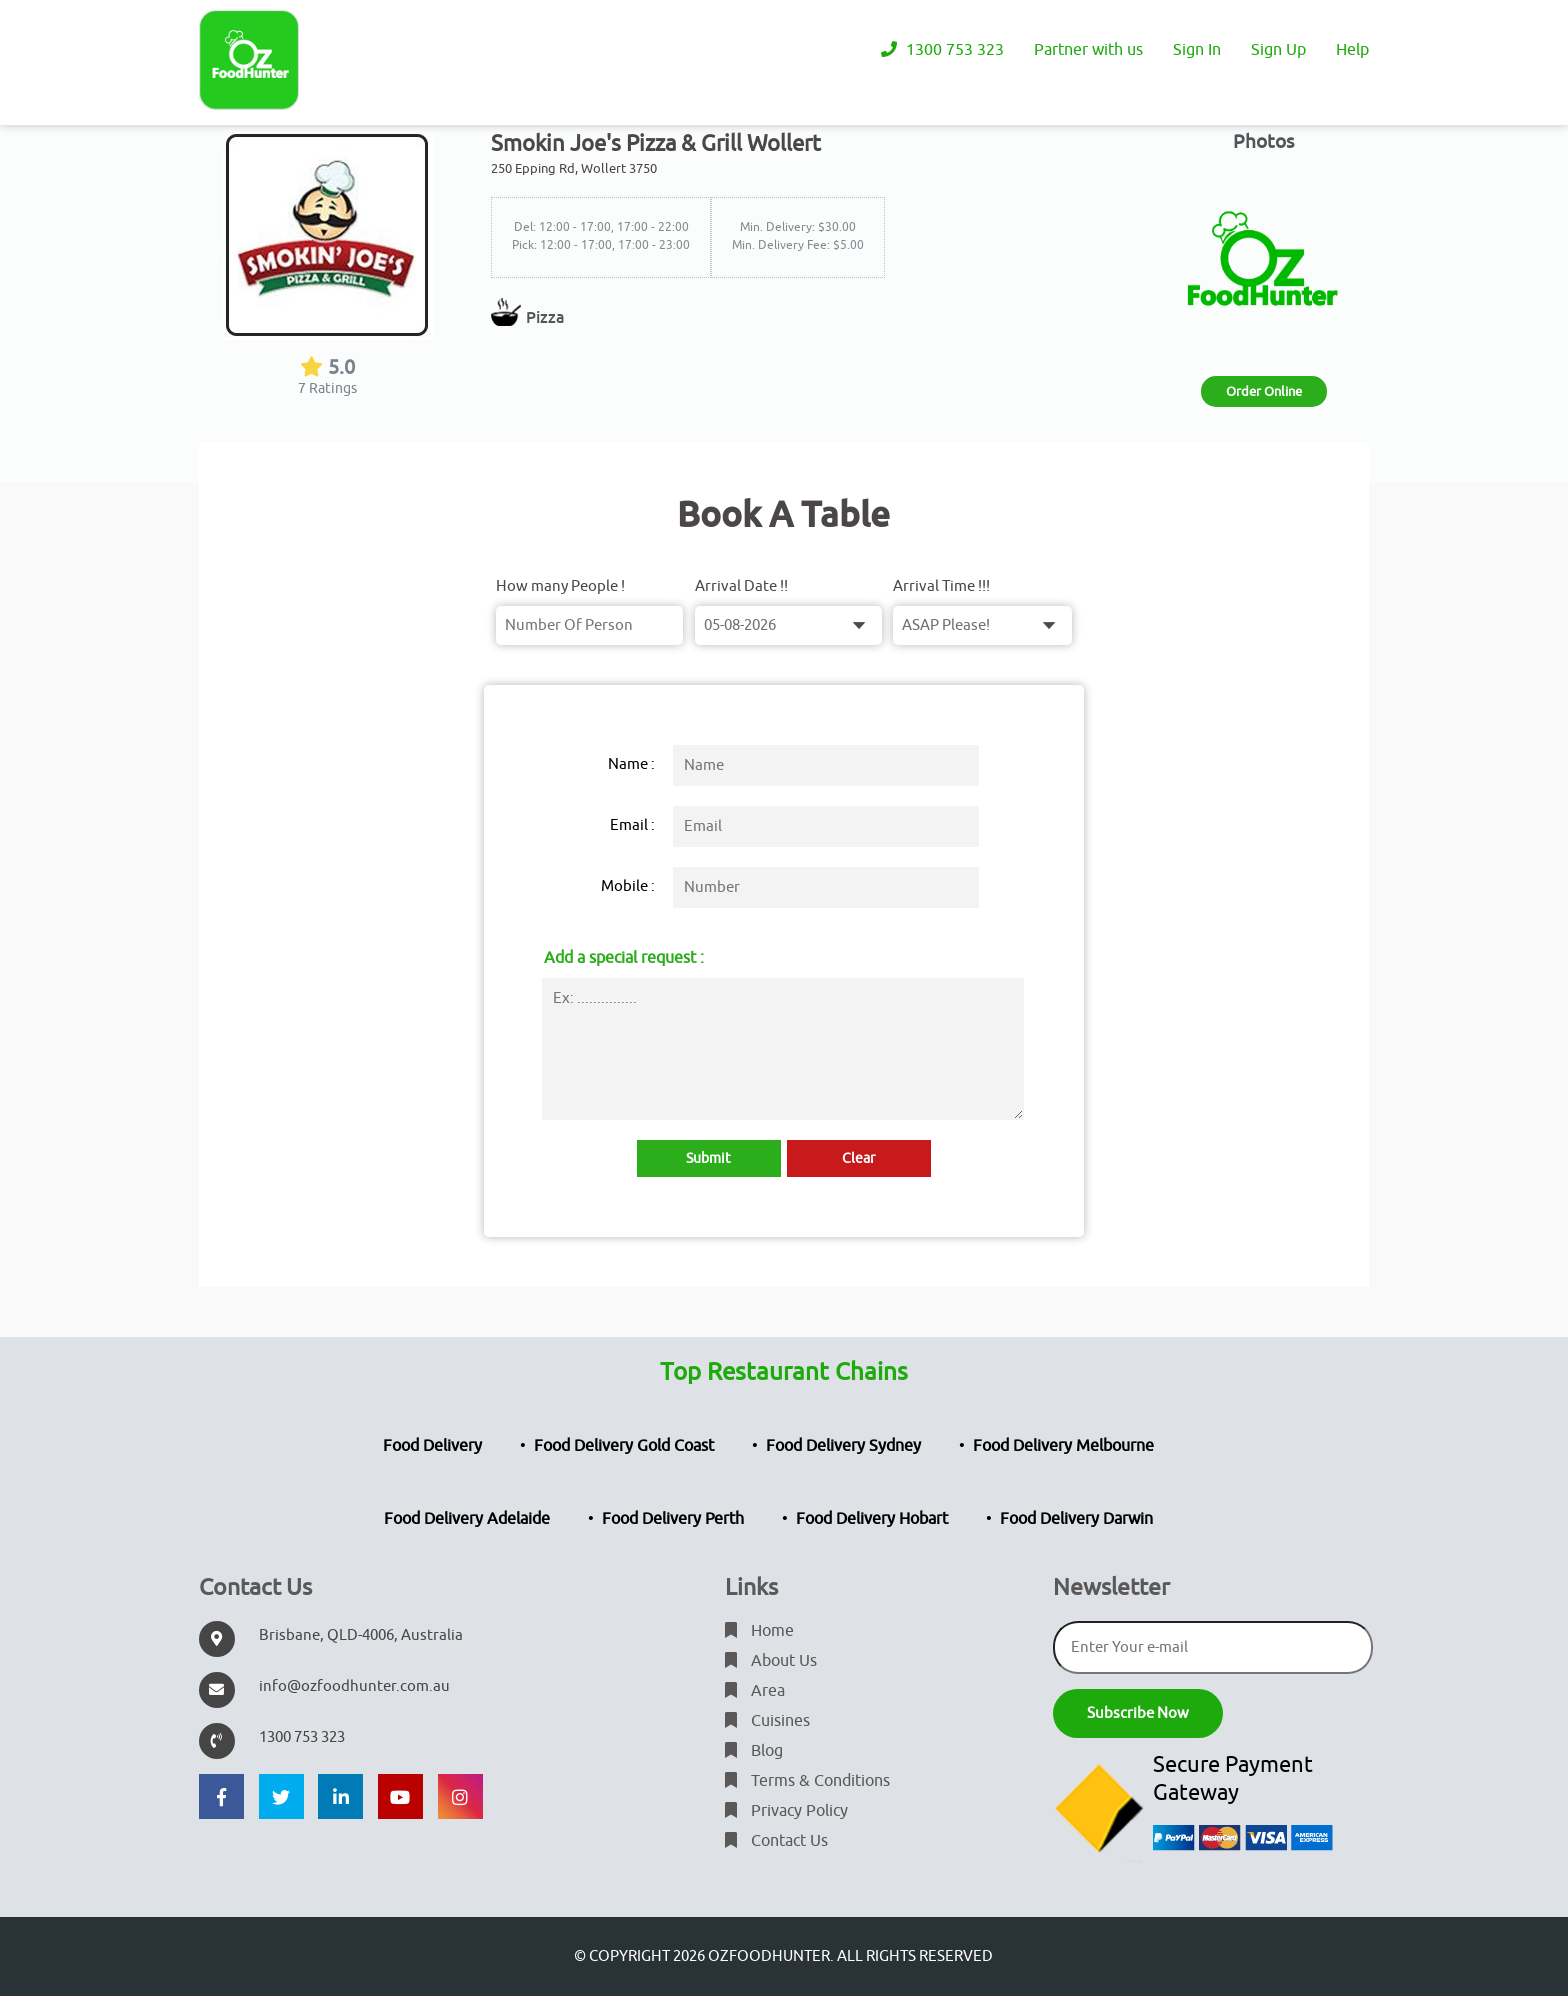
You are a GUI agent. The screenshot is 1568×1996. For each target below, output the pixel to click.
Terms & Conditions (807, 1781)
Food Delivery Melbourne (1063, 1446)
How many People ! (560, 586)
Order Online (1264, 391)
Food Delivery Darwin (1076, 1519)
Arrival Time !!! (941, 586)
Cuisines (767, 1721)
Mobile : (628, 886)
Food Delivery (432, 1446)
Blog (754, 1751)
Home (759, 1631)
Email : (632, 825)
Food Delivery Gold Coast (624, 1446)
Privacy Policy (786, 1811)
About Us (771, 1661)
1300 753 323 (942, 50)
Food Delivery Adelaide (467, 1519)
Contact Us (776, 1841)
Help (1352, 50)
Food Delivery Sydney (843, 1446)
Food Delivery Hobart (872, 1519)
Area (755, 1691)
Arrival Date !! (741, 586)
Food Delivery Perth (673, 1519)
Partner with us (1088, 50)
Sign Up (1278, 50)
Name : (631, 764)
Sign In (1197, 50)
